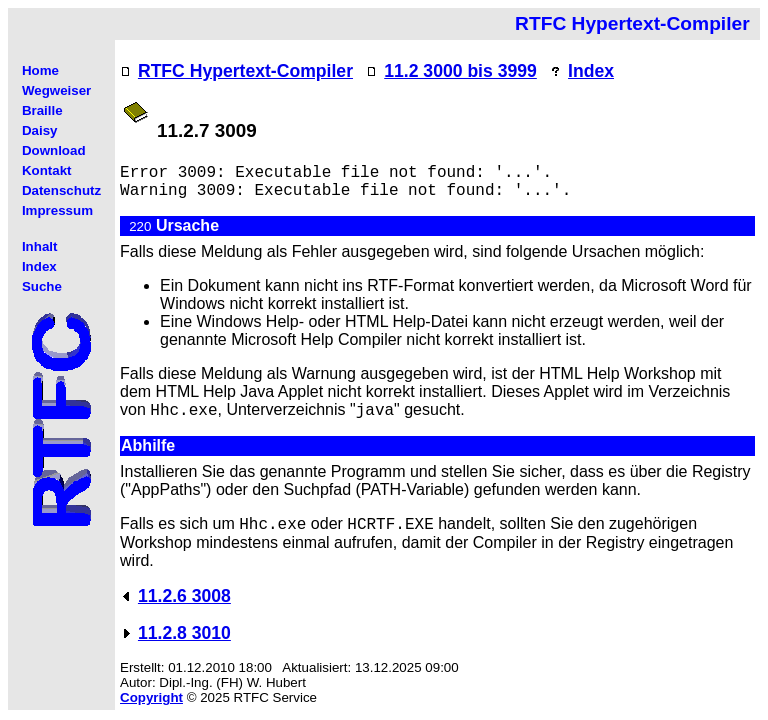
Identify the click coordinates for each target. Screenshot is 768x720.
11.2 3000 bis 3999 (460, 71)
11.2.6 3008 (184, 596)
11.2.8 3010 (184, 633)
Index (591, 71)
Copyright (151, 697)
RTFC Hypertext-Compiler (245, 71)
